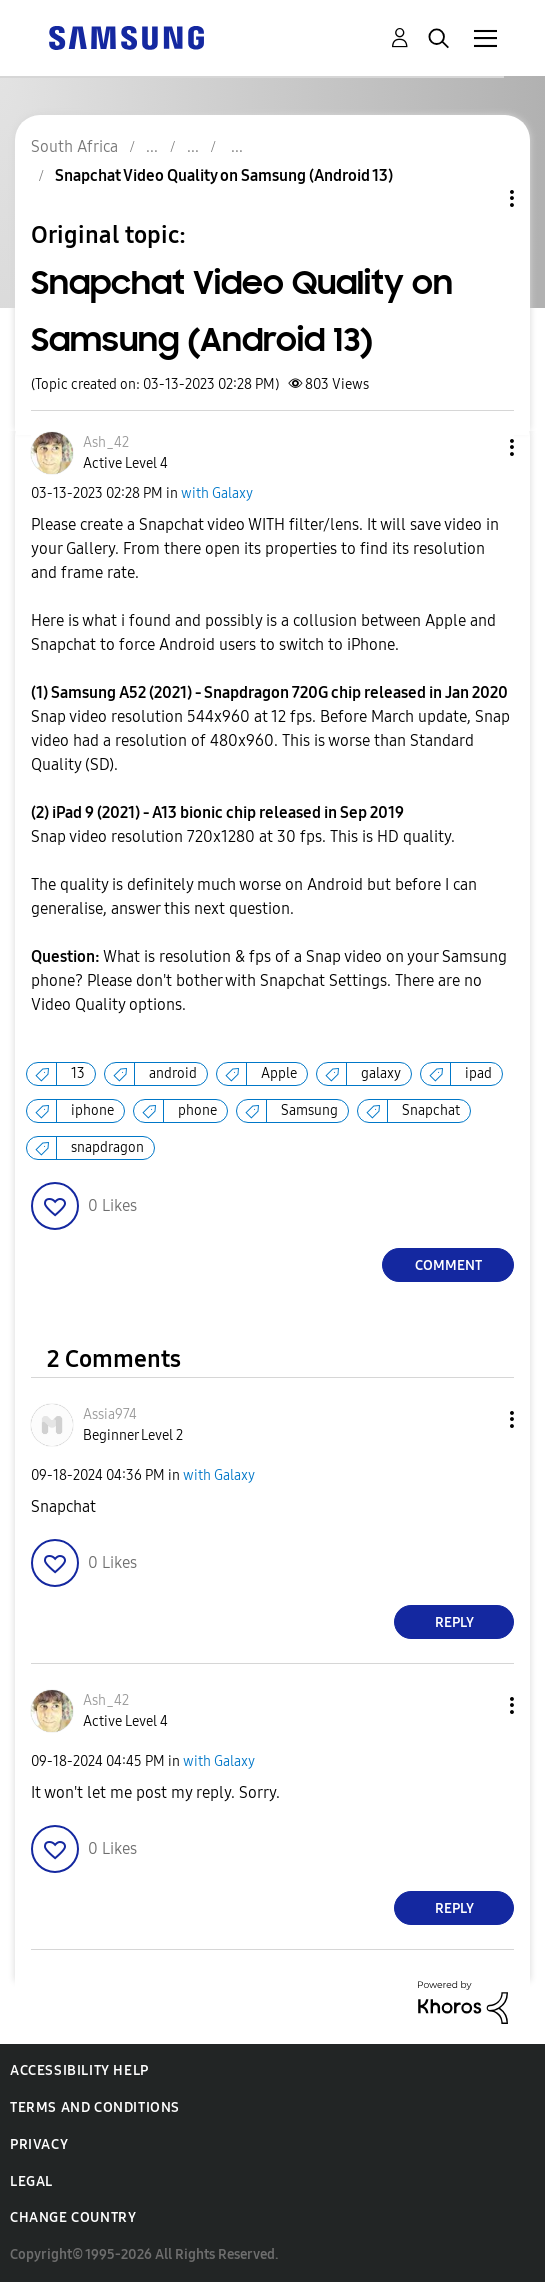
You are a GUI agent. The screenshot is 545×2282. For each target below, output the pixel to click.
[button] (479, 447)
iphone (92, 1110)
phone (197, 1110)
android (173, 1073)
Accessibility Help (79, 2070)
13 (78, 1073)
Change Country (73, 2217)
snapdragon (107, 1147)
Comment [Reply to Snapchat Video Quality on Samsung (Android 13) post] (448, 1265)
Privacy (39, 2144)
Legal (31, 2181)
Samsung (309, 1110)
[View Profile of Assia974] (110, 1414)
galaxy (381, 1073)
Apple (279, 1073)
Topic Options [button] (478, 198)
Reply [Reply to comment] (454, 1622)
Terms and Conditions (95, 2107)
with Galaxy (217, 493)
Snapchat (431, 1110)
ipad (478, 1073)
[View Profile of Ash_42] (106, 442)
